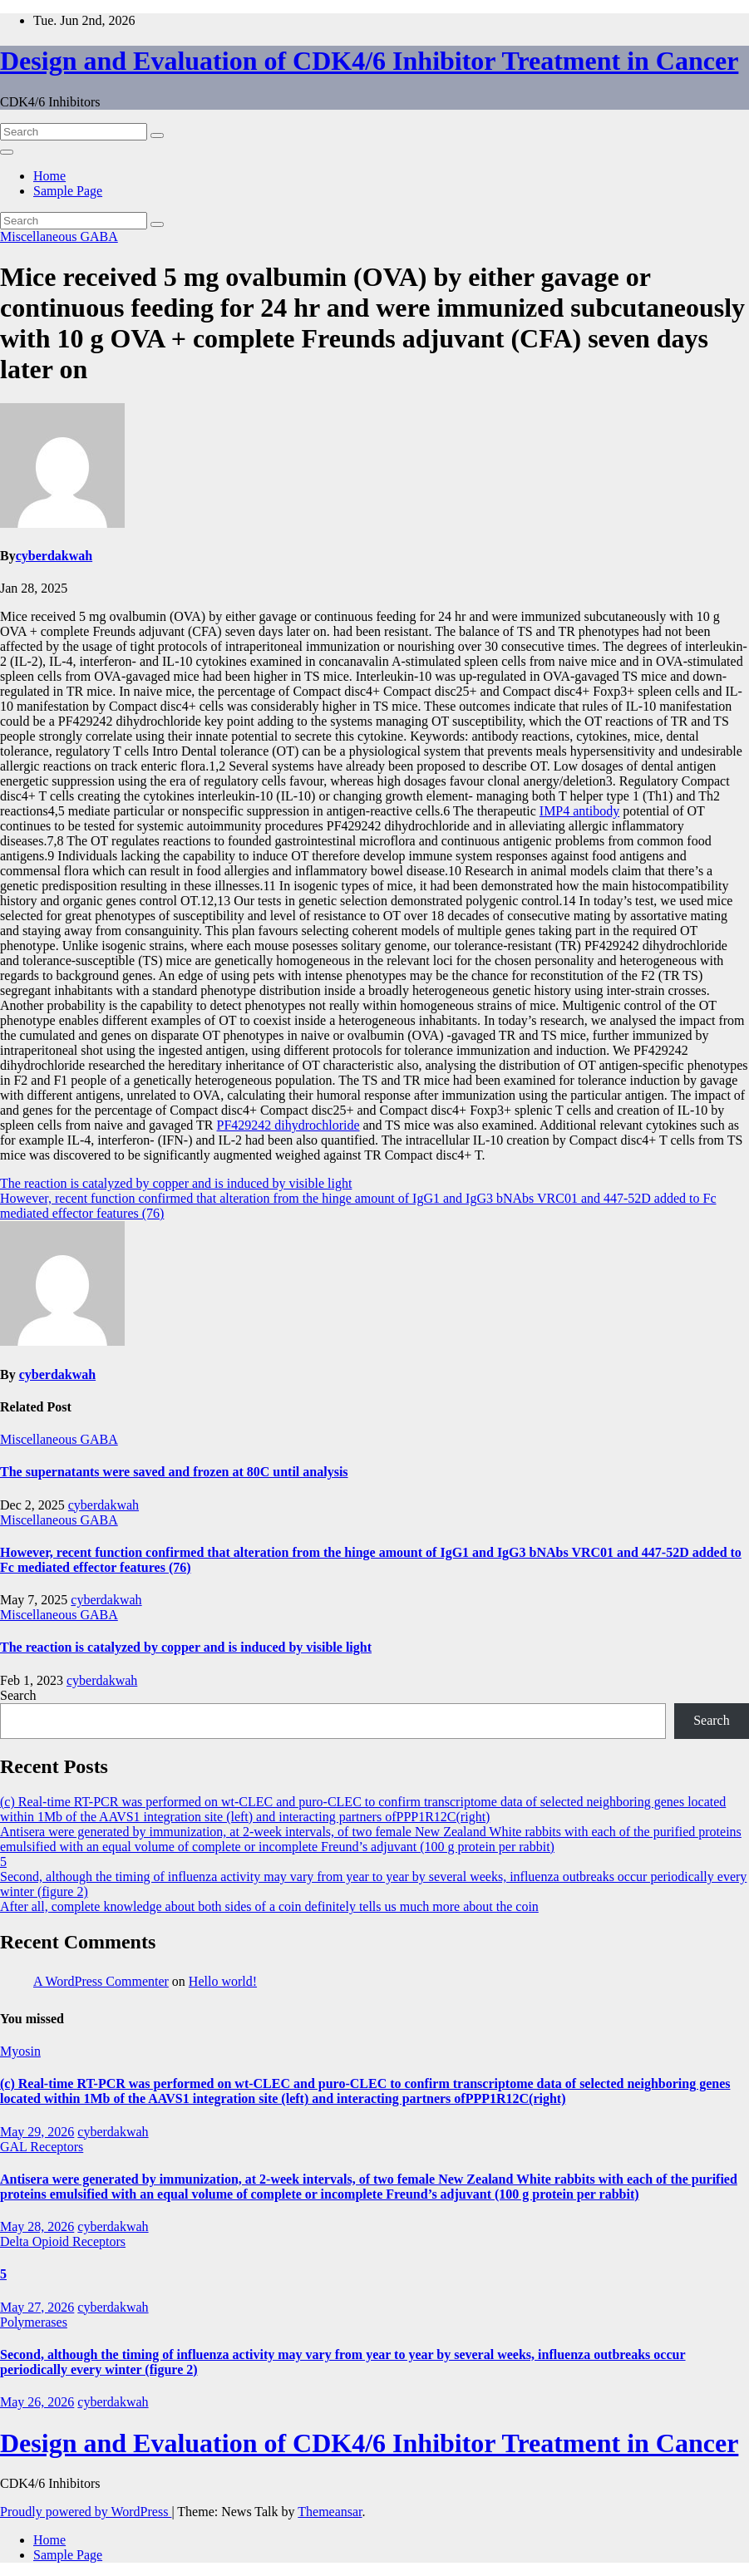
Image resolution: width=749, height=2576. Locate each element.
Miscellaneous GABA (59, 236)
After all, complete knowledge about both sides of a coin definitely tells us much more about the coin (269, 1906)
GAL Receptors (41, 2147)
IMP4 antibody (579, 811)
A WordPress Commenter (101, 1981)
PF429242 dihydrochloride (288, 1125)
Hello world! (223, 1981)
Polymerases (33, 2322)
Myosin (20, 2051)
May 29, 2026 (37, 2132)
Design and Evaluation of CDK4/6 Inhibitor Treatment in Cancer (369, 61)
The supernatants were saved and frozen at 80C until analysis (174, 1472)
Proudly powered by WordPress (85, 2512)
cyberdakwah (54, 556)
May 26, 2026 (37, 2402)
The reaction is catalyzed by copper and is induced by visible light (176, 1183)
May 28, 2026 (37, 2226)
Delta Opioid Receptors (63, 2241)
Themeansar (330, 2512)
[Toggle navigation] (6, 152)
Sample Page (67, 191)
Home (49, 176)
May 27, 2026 (37, 2307)
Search (18, 1695)
